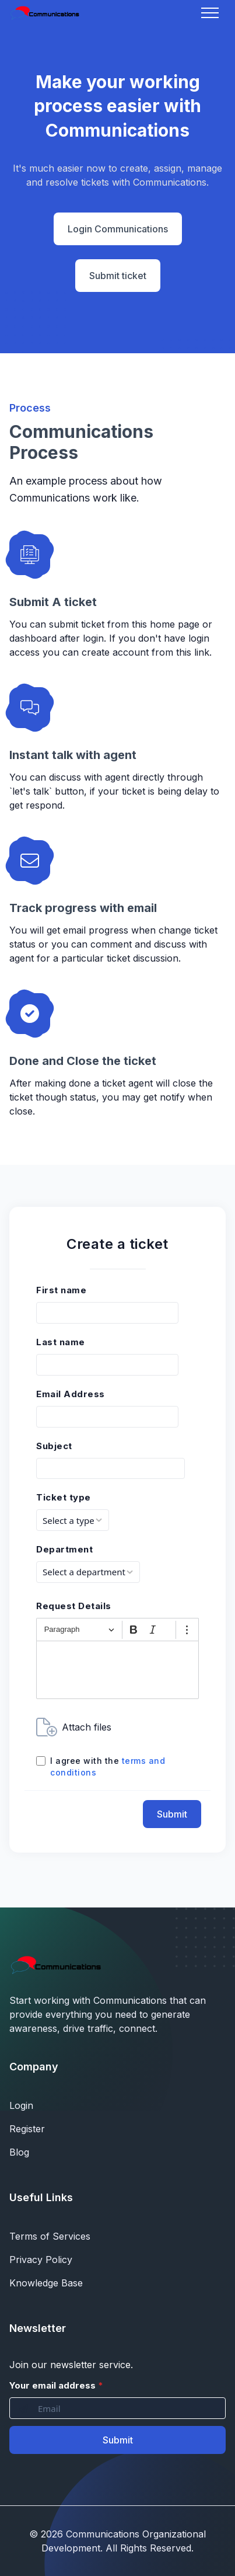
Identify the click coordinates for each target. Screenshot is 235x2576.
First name (61, 1290)
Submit (172, 1814)
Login (21, 2105)
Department (64, 1549)
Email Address (70, 1394)
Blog (19, 2152)
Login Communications (118, 229)
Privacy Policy (40, 2259)
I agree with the (107, 1766)
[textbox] (117, 1670)
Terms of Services (49, 2236)
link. (203, 652)
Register (27, 2129)
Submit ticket (117, 275)
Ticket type (63, 1497)
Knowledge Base (46, 2283)
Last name (60, 1342)
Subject (54, 1445)
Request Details (73, 1605)
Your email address (56, 2385)
